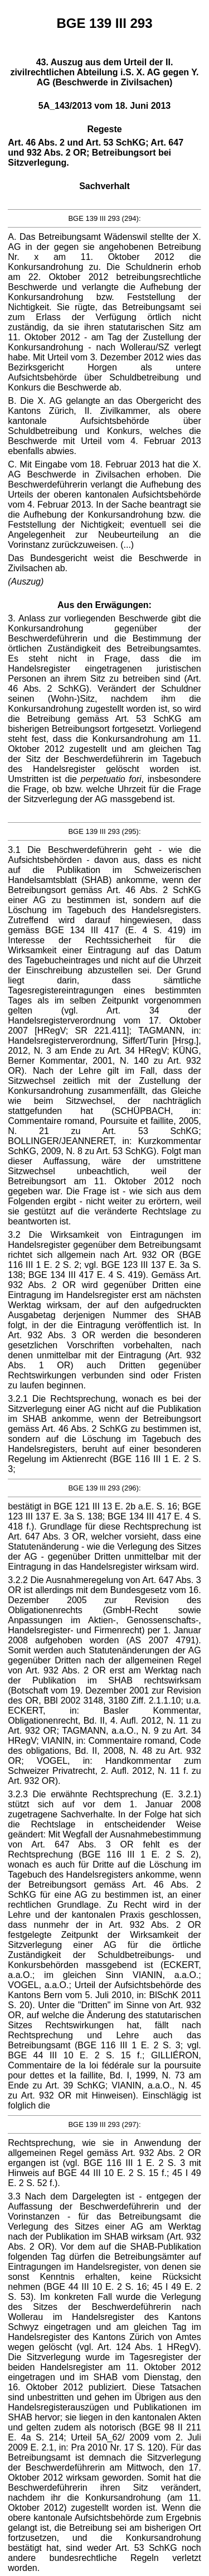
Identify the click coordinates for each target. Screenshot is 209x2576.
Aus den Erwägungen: (104, 605)
